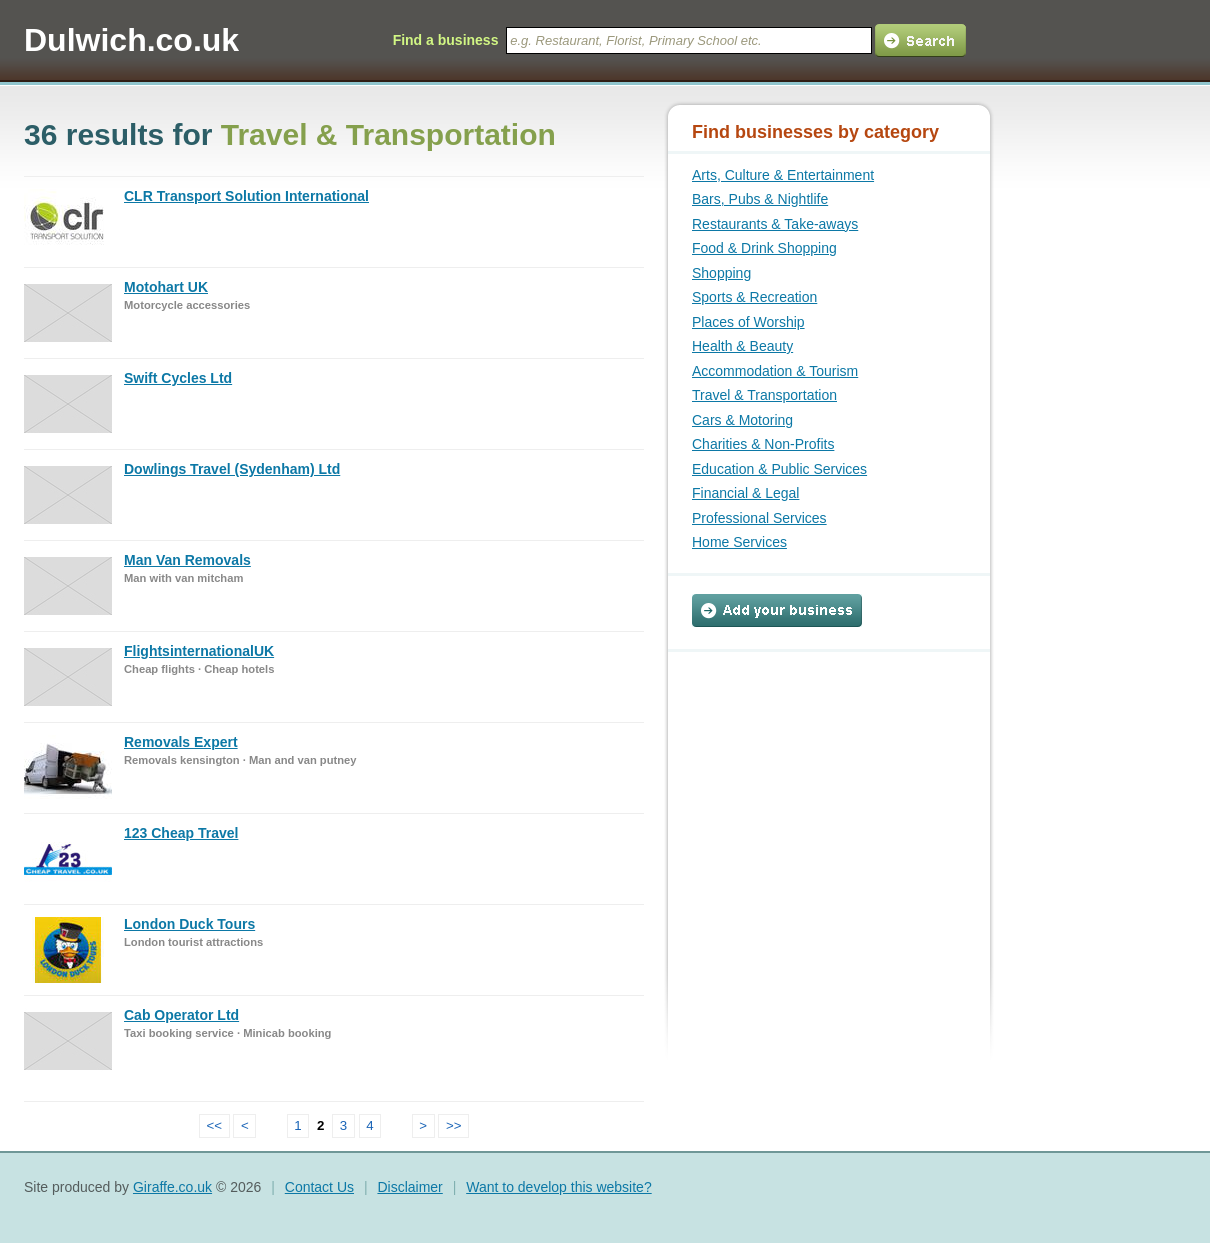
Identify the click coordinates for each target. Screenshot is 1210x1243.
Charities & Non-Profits (763, 444)
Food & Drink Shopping (764, 248)
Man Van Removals (187, 560)
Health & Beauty (742, 346)
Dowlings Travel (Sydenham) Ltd (232, 469)
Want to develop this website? (558, 1187)
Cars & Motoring (742, 420)
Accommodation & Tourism (775, 371)
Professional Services (759, 518)
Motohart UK (166, 287)
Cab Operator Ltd (181, 1015)
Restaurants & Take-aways (775, 224)
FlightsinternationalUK (199, 651)
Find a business (446, 40)
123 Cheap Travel (181, 833)
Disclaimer (409, 1187)
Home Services (739, 542)
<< (215, 1125)
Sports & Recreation (754, 297)
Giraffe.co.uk (172, 1187)
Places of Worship (748, 322)
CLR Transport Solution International (246, 196)
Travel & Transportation (764, 395)
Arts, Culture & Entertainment (783, 175)
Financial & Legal (745, 493)
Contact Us (319, 1187)
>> (454, 1125)
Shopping (721, 273)
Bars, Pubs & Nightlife (760, 199)
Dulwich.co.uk (131, 40)
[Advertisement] (817, 777)
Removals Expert (181, 742)
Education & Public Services (779, 469)
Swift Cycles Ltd (178, 378)
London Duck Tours (189, 924)
